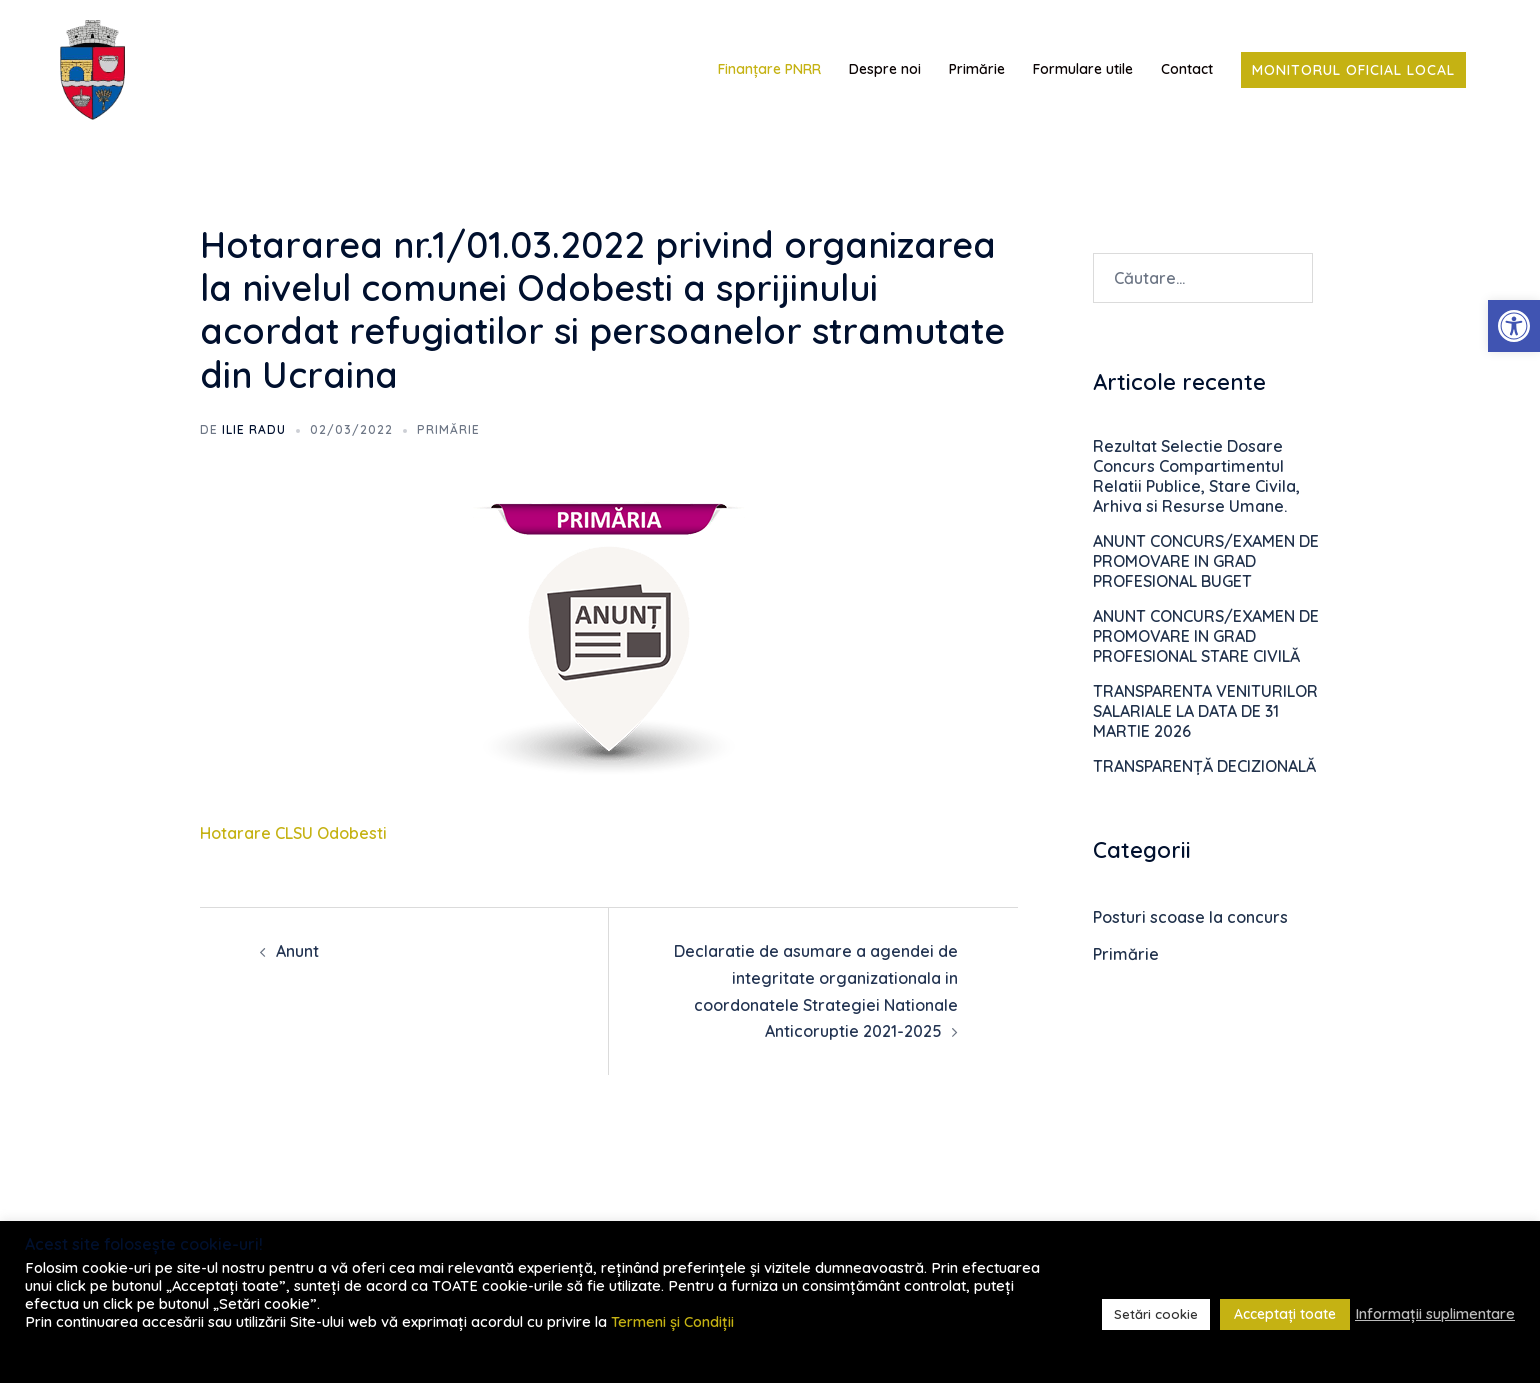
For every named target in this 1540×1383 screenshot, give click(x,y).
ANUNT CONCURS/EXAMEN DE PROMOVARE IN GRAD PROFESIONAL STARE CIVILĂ (1206, 636)
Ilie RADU (254, 429)
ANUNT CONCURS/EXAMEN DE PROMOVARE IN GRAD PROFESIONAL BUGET (1206, 561)
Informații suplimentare (1435, 1314)
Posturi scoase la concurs (1190, 917)
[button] (1514, 326)
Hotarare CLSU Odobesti (293, 833)
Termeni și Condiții (672, 1321)
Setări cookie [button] (1156, 1314)
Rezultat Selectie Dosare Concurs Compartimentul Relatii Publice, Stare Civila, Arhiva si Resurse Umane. (1196, 476)
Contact (1187, 69)
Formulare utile (1083, 69)
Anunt (297, 951)
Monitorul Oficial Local (1353, 70)
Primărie (977, 69)
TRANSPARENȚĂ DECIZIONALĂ (1204, 766)
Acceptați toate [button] (1285, 1314)
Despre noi (885, 69)
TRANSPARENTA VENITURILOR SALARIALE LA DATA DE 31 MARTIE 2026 (1205, 711)
